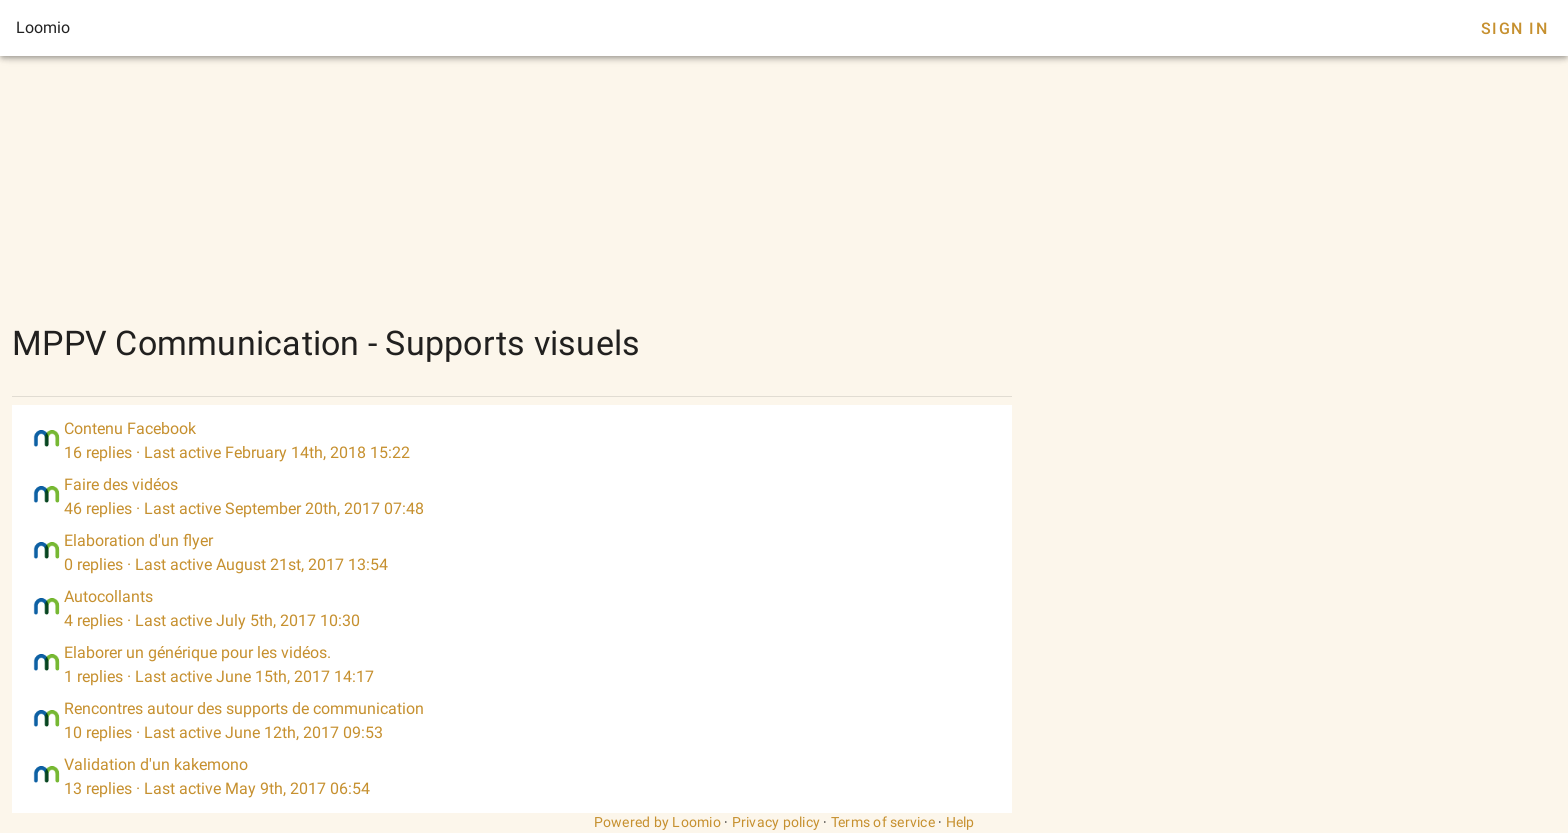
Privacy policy (776, 822)
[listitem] (512, 441)
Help (960, 822)
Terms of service (883, 822)
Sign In (1514, 28)
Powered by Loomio (657, 822)
